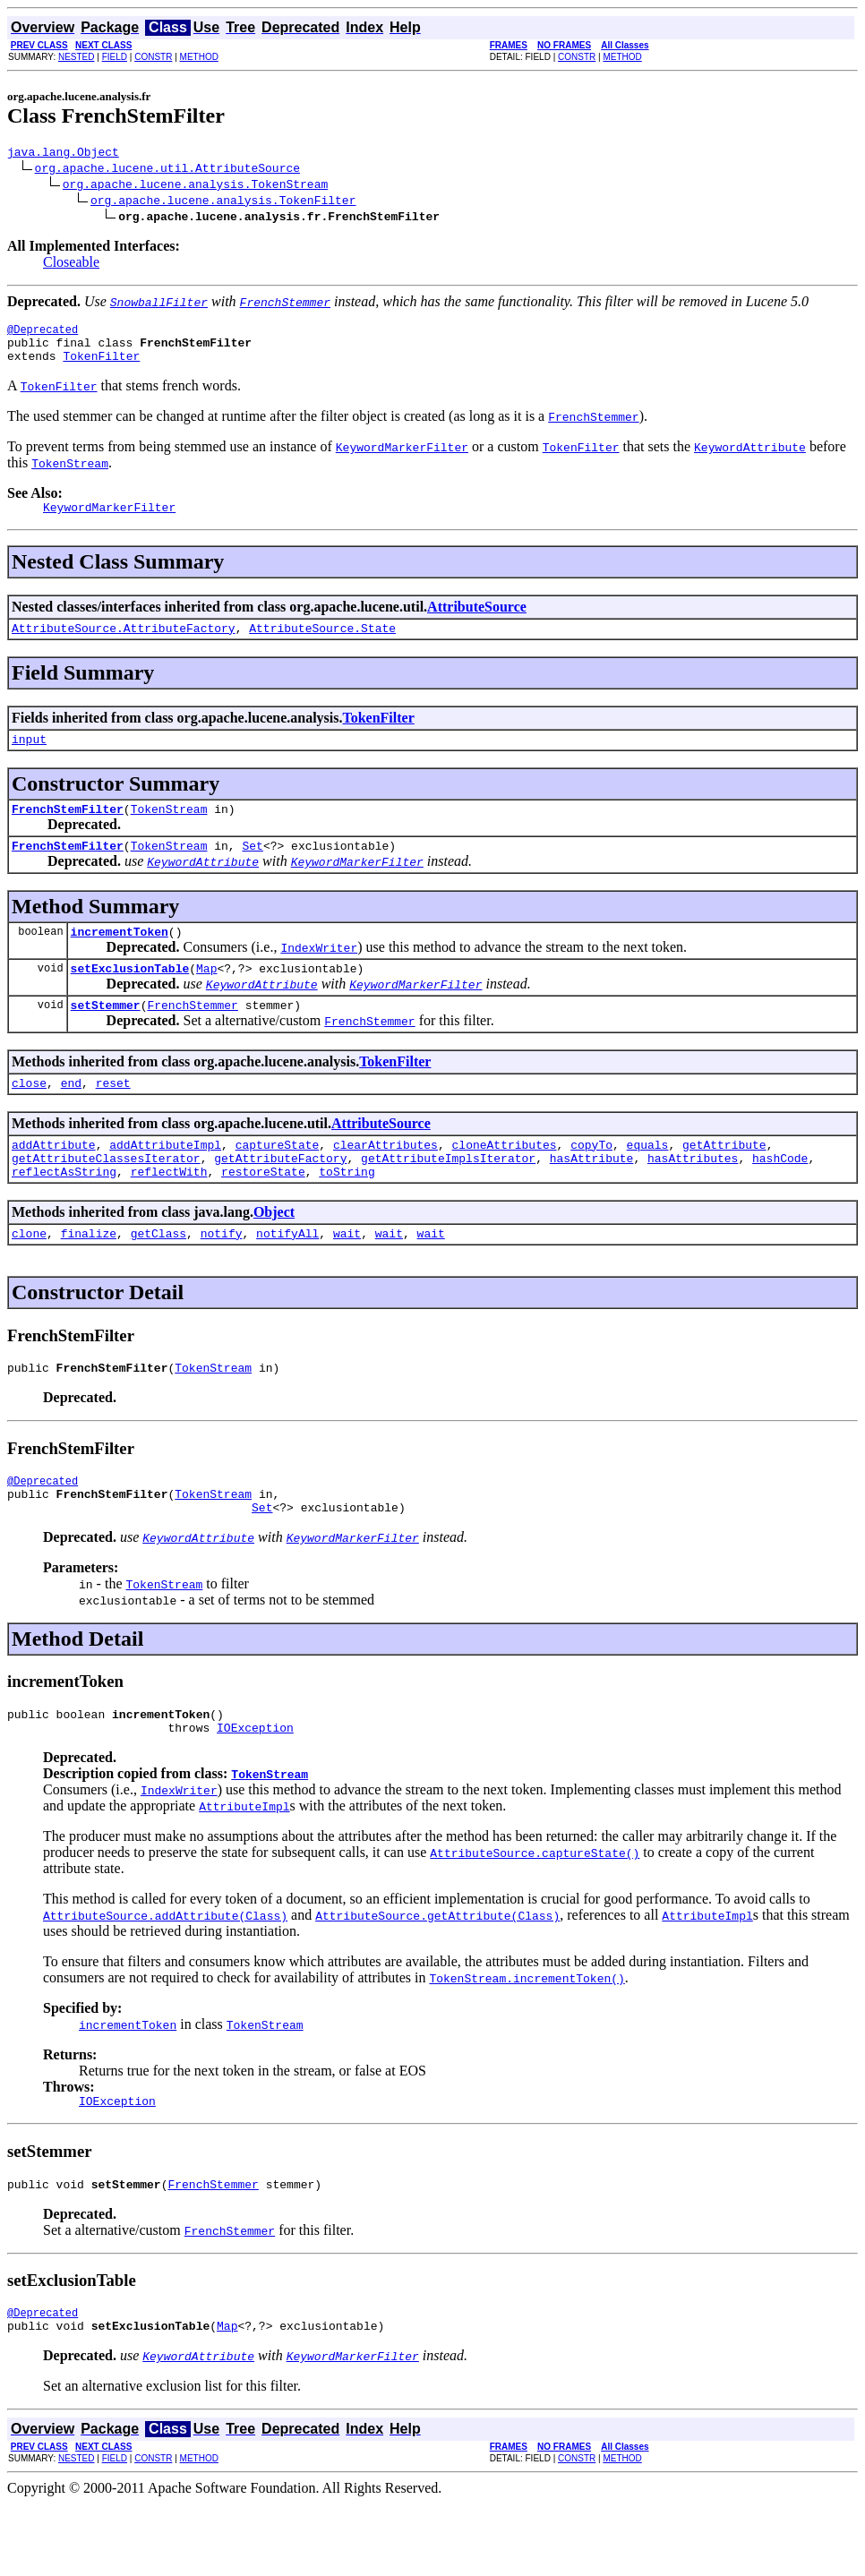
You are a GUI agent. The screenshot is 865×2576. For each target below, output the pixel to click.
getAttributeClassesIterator (106, 1198)
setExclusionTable (130, 997)
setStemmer (106, 1037)
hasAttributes (692, 1198)
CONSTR (153, 57)
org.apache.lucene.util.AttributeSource (167, 170)
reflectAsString (64, 1214)
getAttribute (724, 1182)
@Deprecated (42, 334)
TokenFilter (101, 366)
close (29, 1117)
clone (29, 1279)
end (71, 1117)
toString (346, 1214)
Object (274, 1254)
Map (206, 997)
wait (347, 1279)
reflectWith (169, 1214)
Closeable (71, 264)
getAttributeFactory (280, 1198)
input (29, 757)
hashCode (780, 1198)
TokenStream (169, 830)
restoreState (263, 1214)
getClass (158, 1279)
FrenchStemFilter (68, 830)
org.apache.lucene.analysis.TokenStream (195, 186)
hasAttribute (592, 1198)
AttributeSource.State (322, 644)
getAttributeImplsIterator (448, 1198)
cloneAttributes (503, 1182)
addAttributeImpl (165, 1182)
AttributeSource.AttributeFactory (124, 644)
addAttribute (54, 1182)
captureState (278, 1182)
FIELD (114, 57)
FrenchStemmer (192, 1037)
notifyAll (287, 1279)
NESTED (76, 57)
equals (648, 1182)
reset (113, 1117)
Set (252, 869)
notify (222, 1279)
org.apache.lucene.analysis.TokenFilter (222, 202)
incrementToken (119, 958)
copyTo (591, 1182)
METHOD (199, 57)
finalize (88, 1279)
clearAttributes (385, 1182)
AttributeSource (477, 620)
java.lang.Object (63, 154)
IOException (255, 1789)
